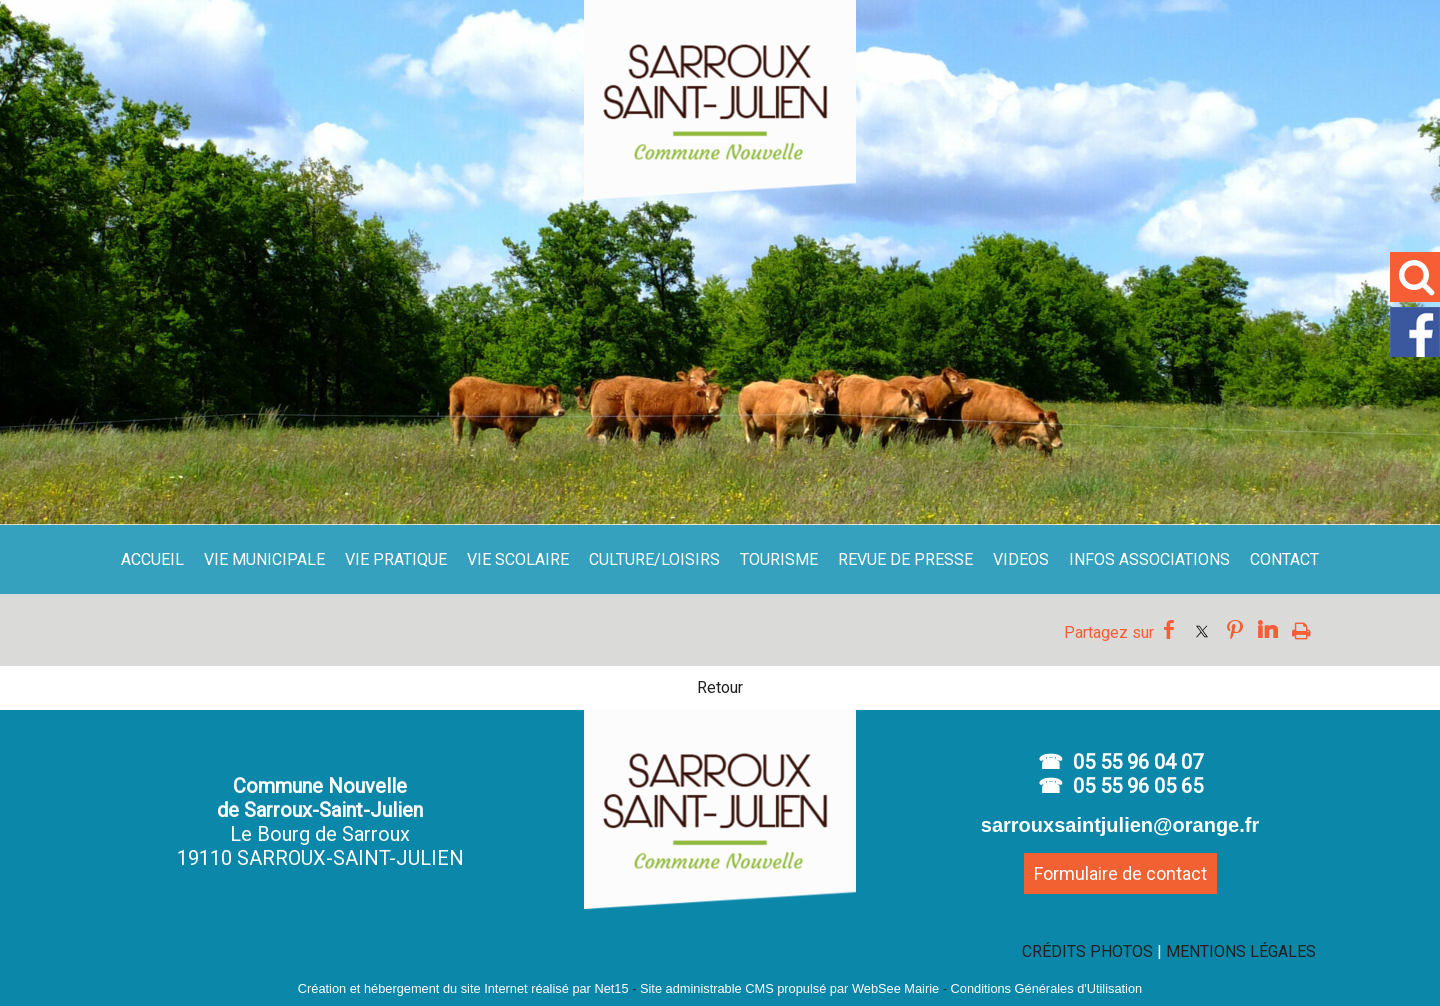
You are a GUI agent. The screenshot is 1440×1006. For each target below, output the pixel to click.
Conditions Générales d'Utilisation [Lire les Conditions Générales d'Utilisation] (1047, 988)
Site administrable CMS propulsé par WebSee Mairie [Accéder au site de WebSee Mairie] (789, 988)
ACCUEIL (152, 559)
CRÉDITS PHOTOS (1087, 951)
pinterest (1235, 629)
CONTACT (1284, 559)
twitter (1202, 629)
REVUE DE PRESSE (905, 559)
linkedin (1268, 629)
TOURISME (779, 559)
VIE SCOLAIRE (518, 559)
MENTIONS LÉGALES (1241, 951)
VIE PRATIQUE (396, 559)
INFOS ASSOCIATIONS (1149, 559)
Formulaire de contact (1120, 873)
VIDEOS (1021, 559)
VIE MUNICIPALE (264, 559)
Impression (1301, 630)
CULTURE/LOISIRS (654, 559)
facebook (1169, 629)
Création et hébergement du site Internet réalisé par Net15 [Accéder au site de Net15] (463, 988)
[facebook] (1415, 352)
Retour (720, 687)
